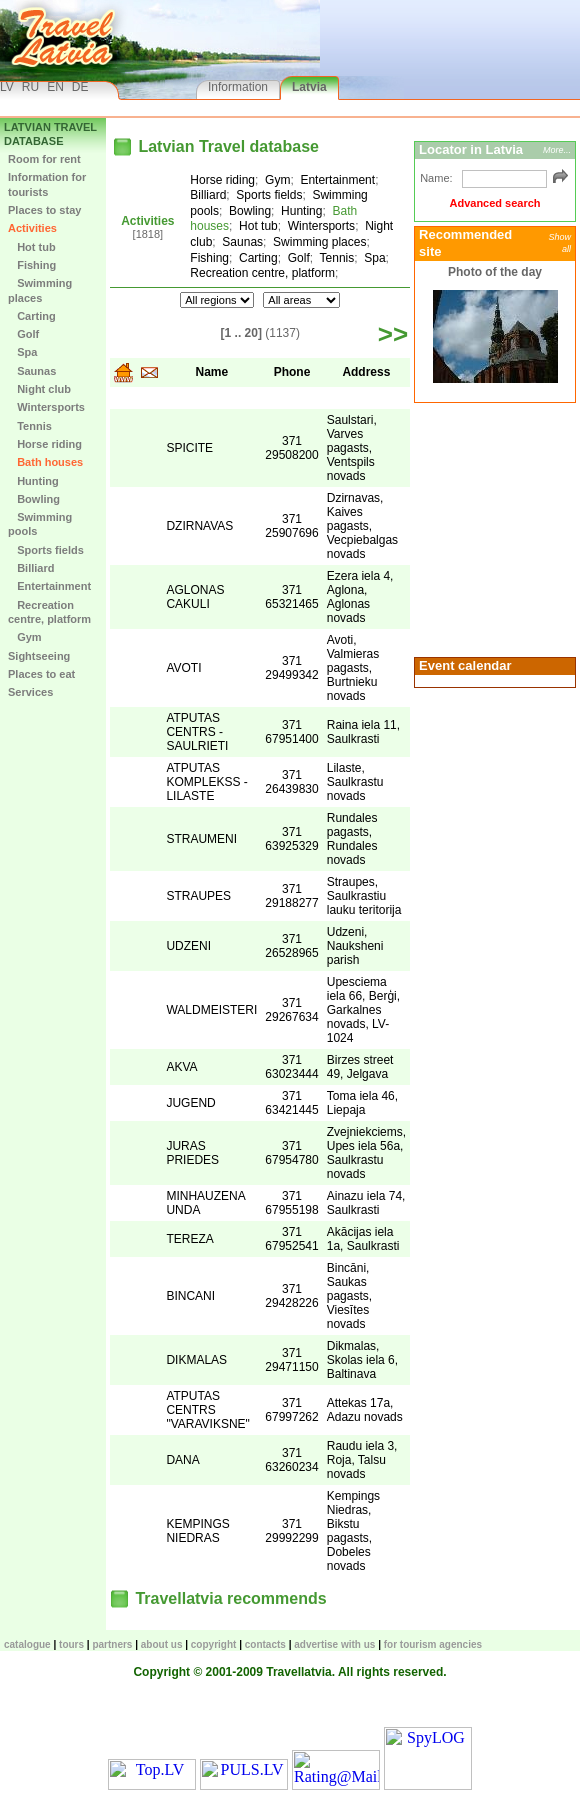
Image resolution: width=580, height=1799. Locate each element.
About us (162, 1644)
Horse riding (45, 444)
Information (238, 87)
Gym (25, 637)
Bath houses (45, 462)
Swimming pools (40, 524)
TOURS (71, 1644)
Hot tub (32, 247)
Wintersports (46, 407)
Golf (23, 334)
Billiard (31, 568)
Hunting (33, 481)
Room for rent (44, 159)
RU (30, 87)
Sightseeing (39, 656)
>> (393, 334)
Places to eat (41, 674)
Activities (32, 228)
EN (55, 87)
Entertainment (49, 586)
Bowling (34, 499)
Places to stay (44, 210)
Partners (112, 1644)
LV (7, 87)
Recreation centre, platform (49, 612)
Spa (22, 352)
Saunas (32, 371)
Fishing (32, 265)
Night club (39, 389)
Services (30, 692)
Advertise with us (334, 1644)
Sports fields (46, 550)
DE (80, 87)
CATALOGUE (27, 1644)
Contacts (265, 1644)
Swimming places (40, 290)
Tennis (30, 426)
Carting (32, 316)
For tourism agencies (433, 1644)
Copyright (214, 1644)
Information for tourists (47, 184)
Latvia (309, 87)
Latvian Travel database (50, 134)
